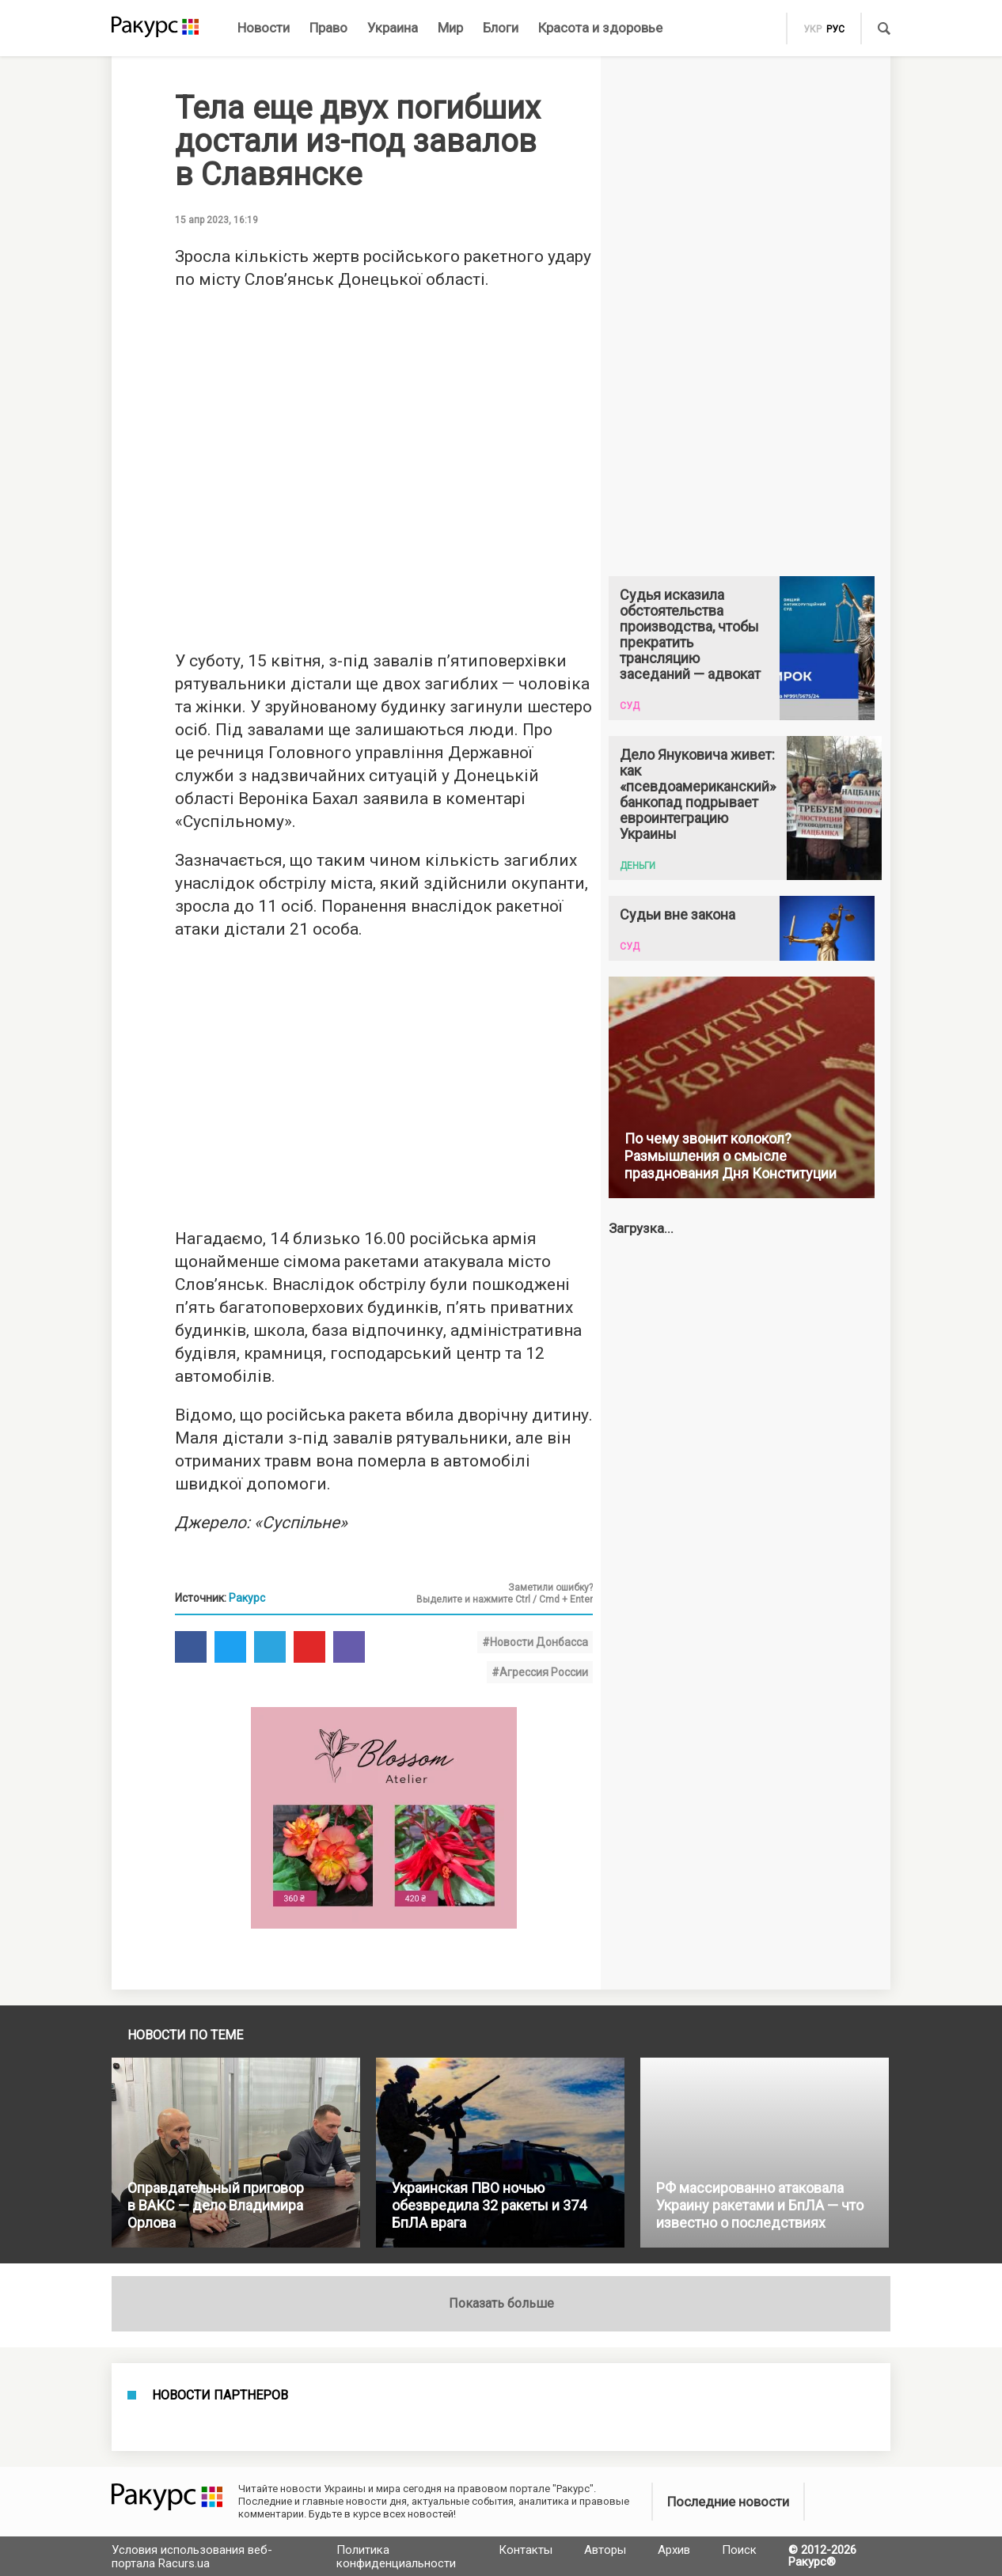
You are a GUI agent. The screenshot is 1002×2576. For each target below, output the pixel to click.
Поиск (739, 2550)
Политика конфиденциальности (396, 2556)
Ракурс (247, 1598)
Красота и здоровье (600, 28)
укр (812, 29)
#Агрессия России (540, 1672)
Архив (674, 2550)
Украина (392, 28)
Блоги (500, 28)
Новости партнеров (220, 2395)
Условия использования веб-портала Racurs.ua (192, 2556)
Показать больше (501, 2303)
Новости (263, 28)
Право (328, 28)
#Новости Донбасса (535, 1642)
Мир (450, 28)
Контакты (525, 2550)
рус (835, 29)
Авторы (605, 2550)
